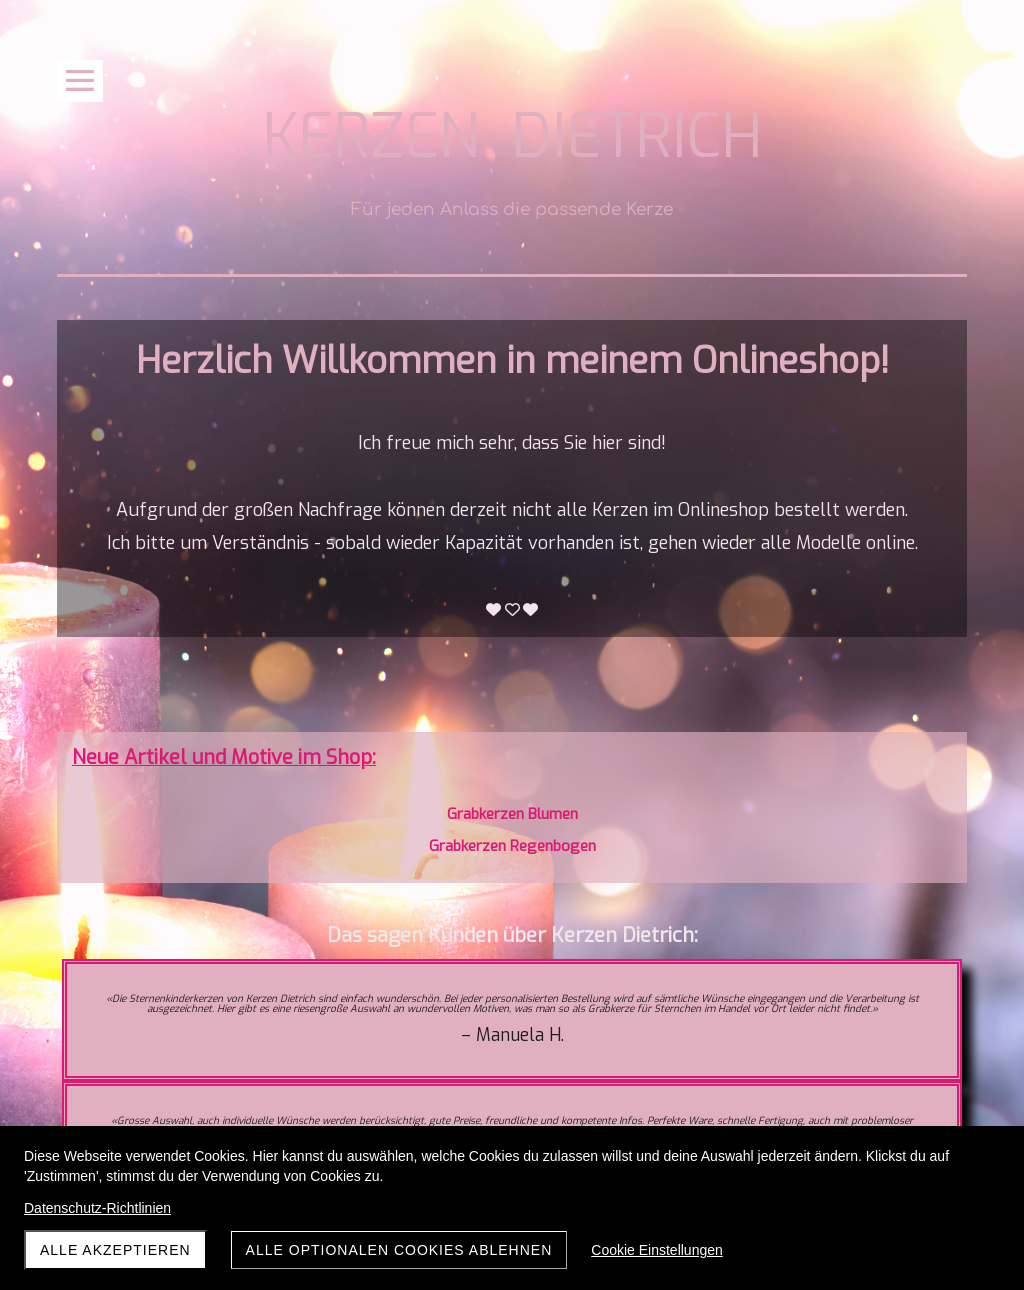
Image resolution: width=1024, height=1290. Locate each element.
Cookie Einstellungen (657, 1250)
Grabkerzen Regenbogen (512, 846)
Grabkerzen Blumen (512, 814)
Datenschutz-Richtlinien (97, 1208)
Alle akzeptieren (115, 1250)
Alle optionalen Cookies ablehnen (399, 1250)
